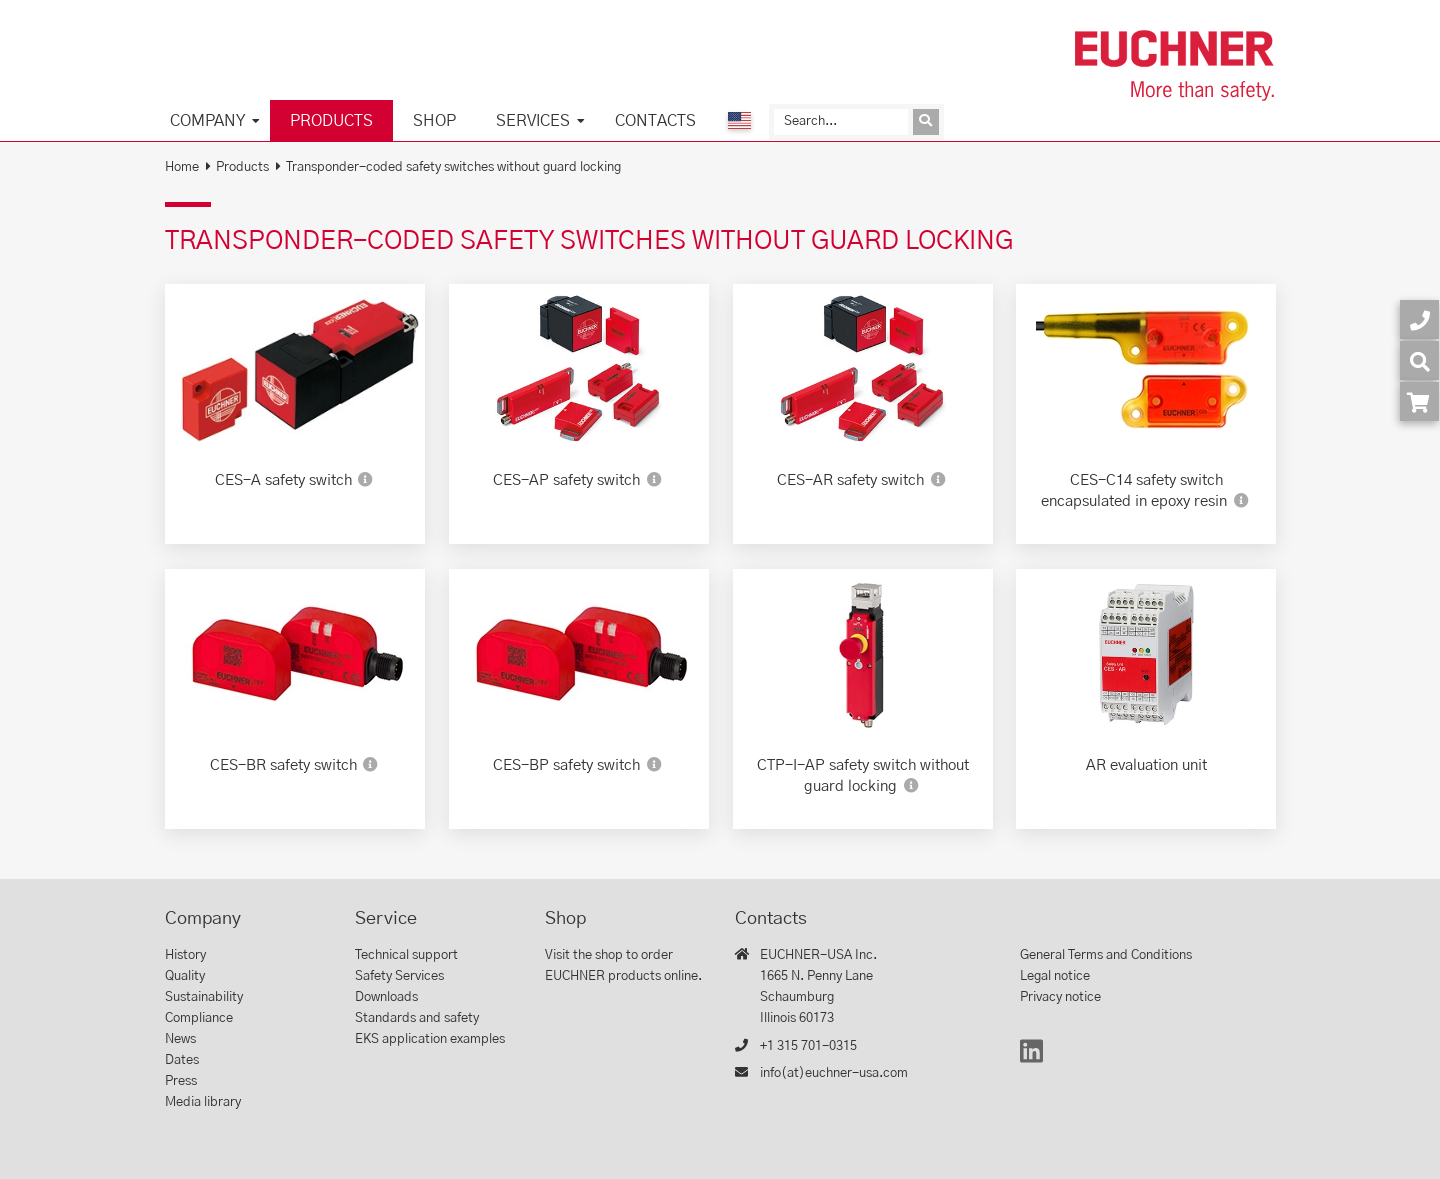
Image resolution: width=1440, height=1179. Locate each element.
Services (533, 121)
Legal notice (1055, 976)
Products (331, 121)
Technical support (406, 955)
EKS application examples (430, 1039)
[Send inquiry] (926, 122)
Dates (182, 1060)
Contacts (655, 121)
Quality (185, 976)
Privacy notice (1060, 997)
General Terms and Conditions (1106, 955)
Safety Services (399, 976)
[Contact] (1419, 319)
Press (181, 1081)
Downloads (386, 997)
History (185, 955)
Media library (203, 1102)
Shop (434, 121)
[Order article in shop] (1419, 401)
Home (182, 167)
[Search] (841, 122)
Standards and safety (417, 1018)
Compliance (199, 1018)
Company (207, 121)
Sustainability (204, 997)
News (180, 1039)
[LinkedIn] (1031, 1060)
